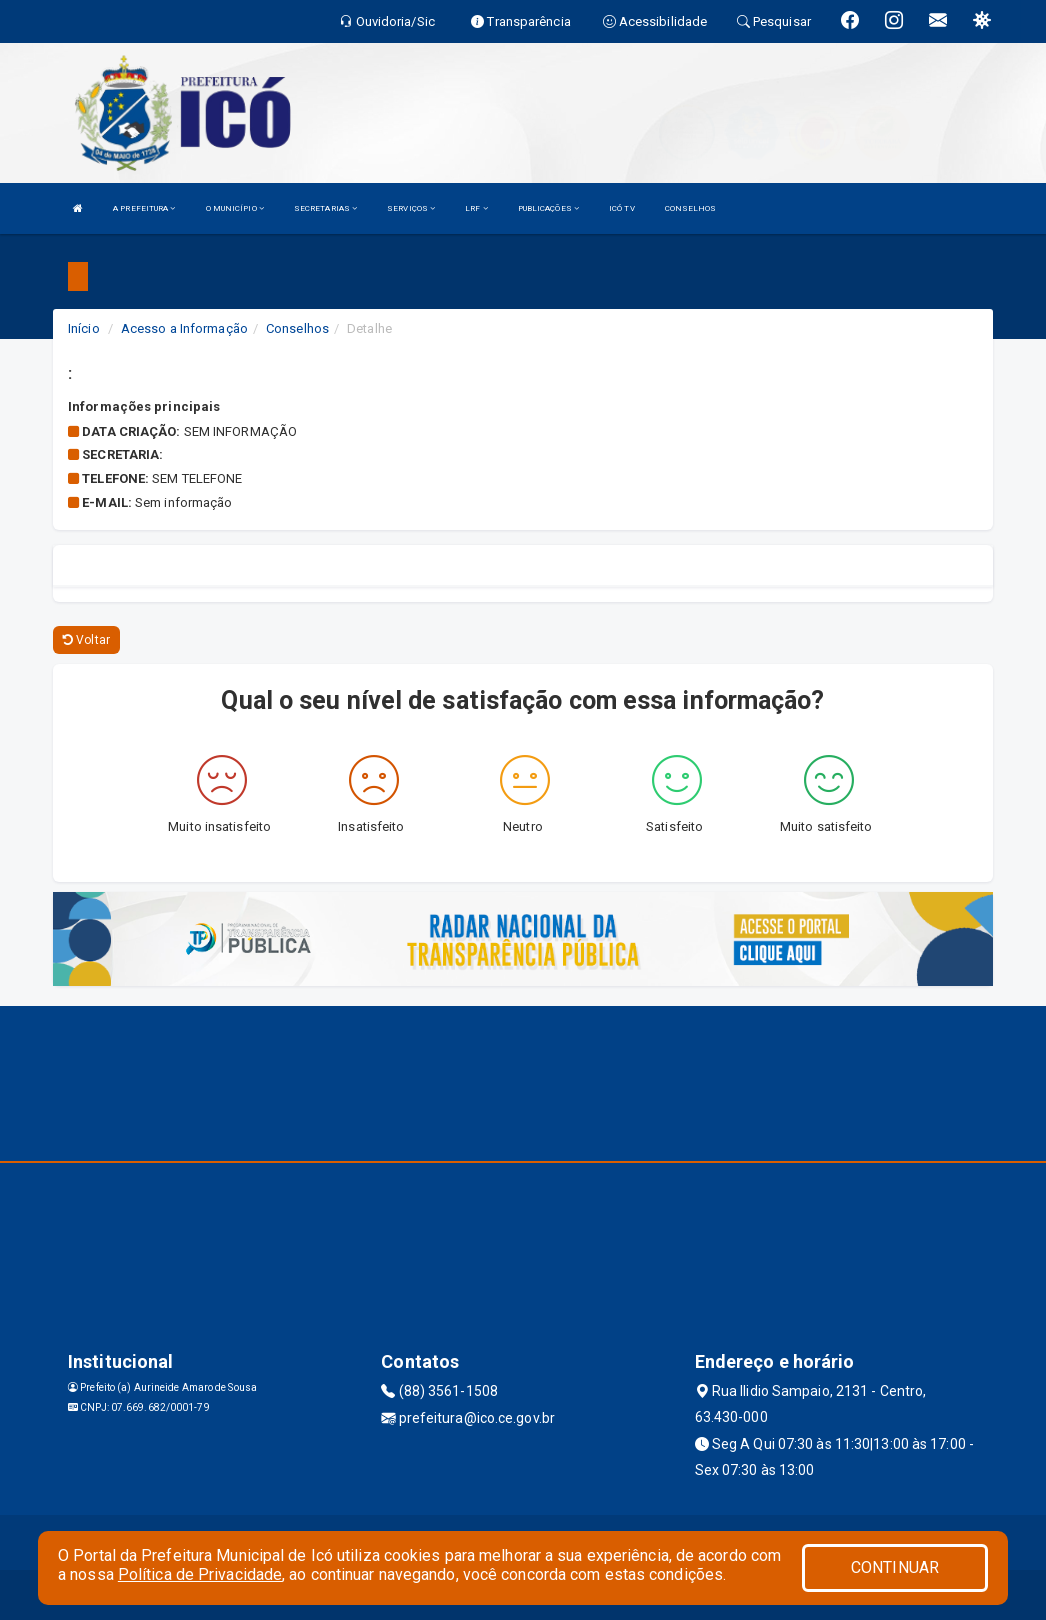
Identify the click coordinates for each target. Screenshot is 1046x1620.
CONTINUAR (895, 1567)
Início (84, 328)
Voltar (86, 640)
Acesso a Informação (184, 328)
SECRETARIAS (325, 208)
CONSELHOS (691, 208)
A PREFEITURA (144, 208)
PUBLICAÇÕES (548, 208)
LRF (476, 208)
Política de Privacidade (200, 1574)
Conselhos (297, 328)
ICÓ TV (622, 208)
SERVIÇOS (411, 208)
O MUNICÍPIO (235, 208)
